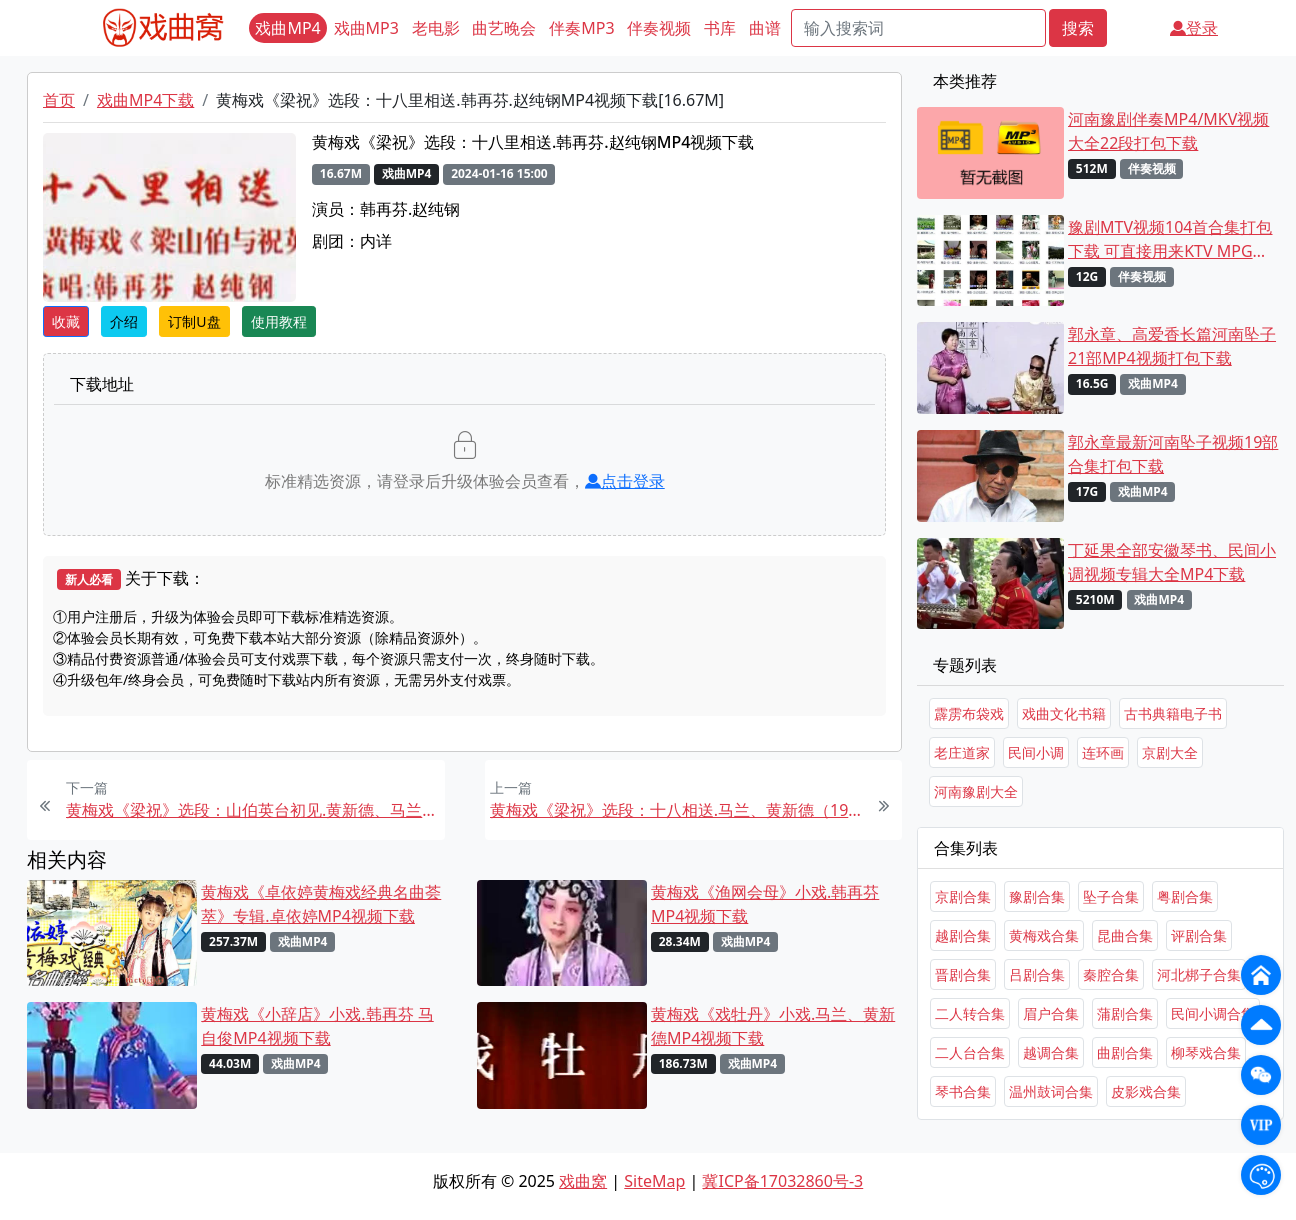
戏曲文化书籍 (1064, 713)
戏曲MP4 (287, 28)
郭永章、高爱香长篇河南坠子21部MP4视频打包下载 (1172, 346)
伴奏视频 (659, 28)
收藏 (66, 321)
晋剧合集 (963, 974)
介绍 (124, 321)
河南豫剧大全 (976, 791)
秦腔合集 (1111, 974)
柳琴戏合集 (1206, 1052)
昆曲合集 (1125, 935)
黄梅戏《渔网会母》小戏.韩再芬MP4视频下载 (765, 904)
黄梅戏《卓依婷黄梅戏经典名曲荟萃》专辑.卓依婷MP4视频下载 (321, 904)
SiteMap (654, 1181)
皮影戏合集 (1146, 1091)
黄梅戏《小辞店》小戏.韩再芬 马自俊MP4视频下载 (317, 1026)
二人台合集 (970, 1052)
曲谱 (765, 28)
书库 (720, 28)
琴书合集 (963, 1091)
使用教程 (279, 321)
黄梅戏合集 (1044, 935)
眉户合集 (1051, 1013)
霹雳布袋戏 (969, 713)
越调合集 (1051, 1052)
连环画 (1103, 752)
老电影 (436, 28)
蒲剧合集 (1125, 1013)
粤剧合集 (1185, 896)
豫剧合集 (1037, 896)
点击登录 (625, 481)
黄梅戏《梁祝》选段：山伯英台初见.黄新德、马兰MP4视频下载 (253, 810)
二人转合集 (970, 1013)
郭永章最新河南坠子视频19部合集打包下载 (1173, 454)
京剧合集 (963, 896)
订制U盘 (194, 321)
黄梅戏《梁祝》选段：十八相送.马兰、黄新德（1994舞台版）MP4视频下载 (677, 810)
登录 (1194, 28)
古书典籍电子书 (1173, 713)
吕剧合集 (1037, 974)
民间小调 (1036, 752)
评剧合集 (1199, 935)
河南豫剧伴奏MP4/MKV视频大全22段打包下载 (1168, 131)
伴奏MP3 (581, 28)
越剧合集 (963, 935)
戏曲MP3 (366, 28)
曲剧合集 (1125, 1052)
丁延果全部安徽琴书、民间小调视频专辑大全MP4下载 (1172, 562)
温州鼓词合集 (1051, 1091)
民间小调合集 (1213, 1013)
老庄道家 (962, 752)
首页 (59, 100)
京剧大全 (1170, 752)
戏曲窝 (583, 1181)
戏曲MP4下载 (145, 100)
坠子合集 (1111, 896)
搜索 (1078, 28)
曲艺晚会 (504, 28)
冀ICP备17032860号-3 (782, 1181)
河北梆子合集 (1199, 974)
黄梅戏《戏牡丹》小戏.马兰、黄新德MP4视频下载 (773, 1026)
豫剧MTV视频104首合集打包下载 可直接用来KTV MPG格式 (1170, 239)
